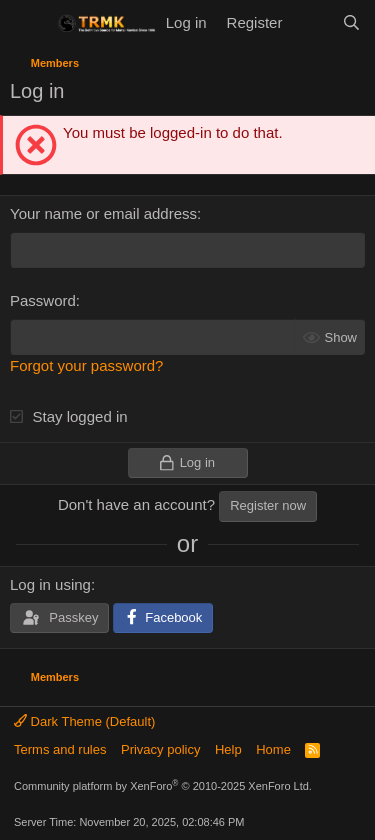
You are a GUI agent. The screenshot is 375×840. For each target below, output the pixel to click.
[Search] (351, 22)
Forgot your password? (86, 365)
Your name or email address (103, 213)
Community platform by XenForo (163, 786)
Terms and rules (60, 749)
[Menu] (27, 23)
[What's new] (311, 22)
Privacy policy (160, 749)
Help (228, 749)
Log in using (50, 584)
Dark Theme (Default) (84, 721)
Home (273, 749)
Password (43, 300)
